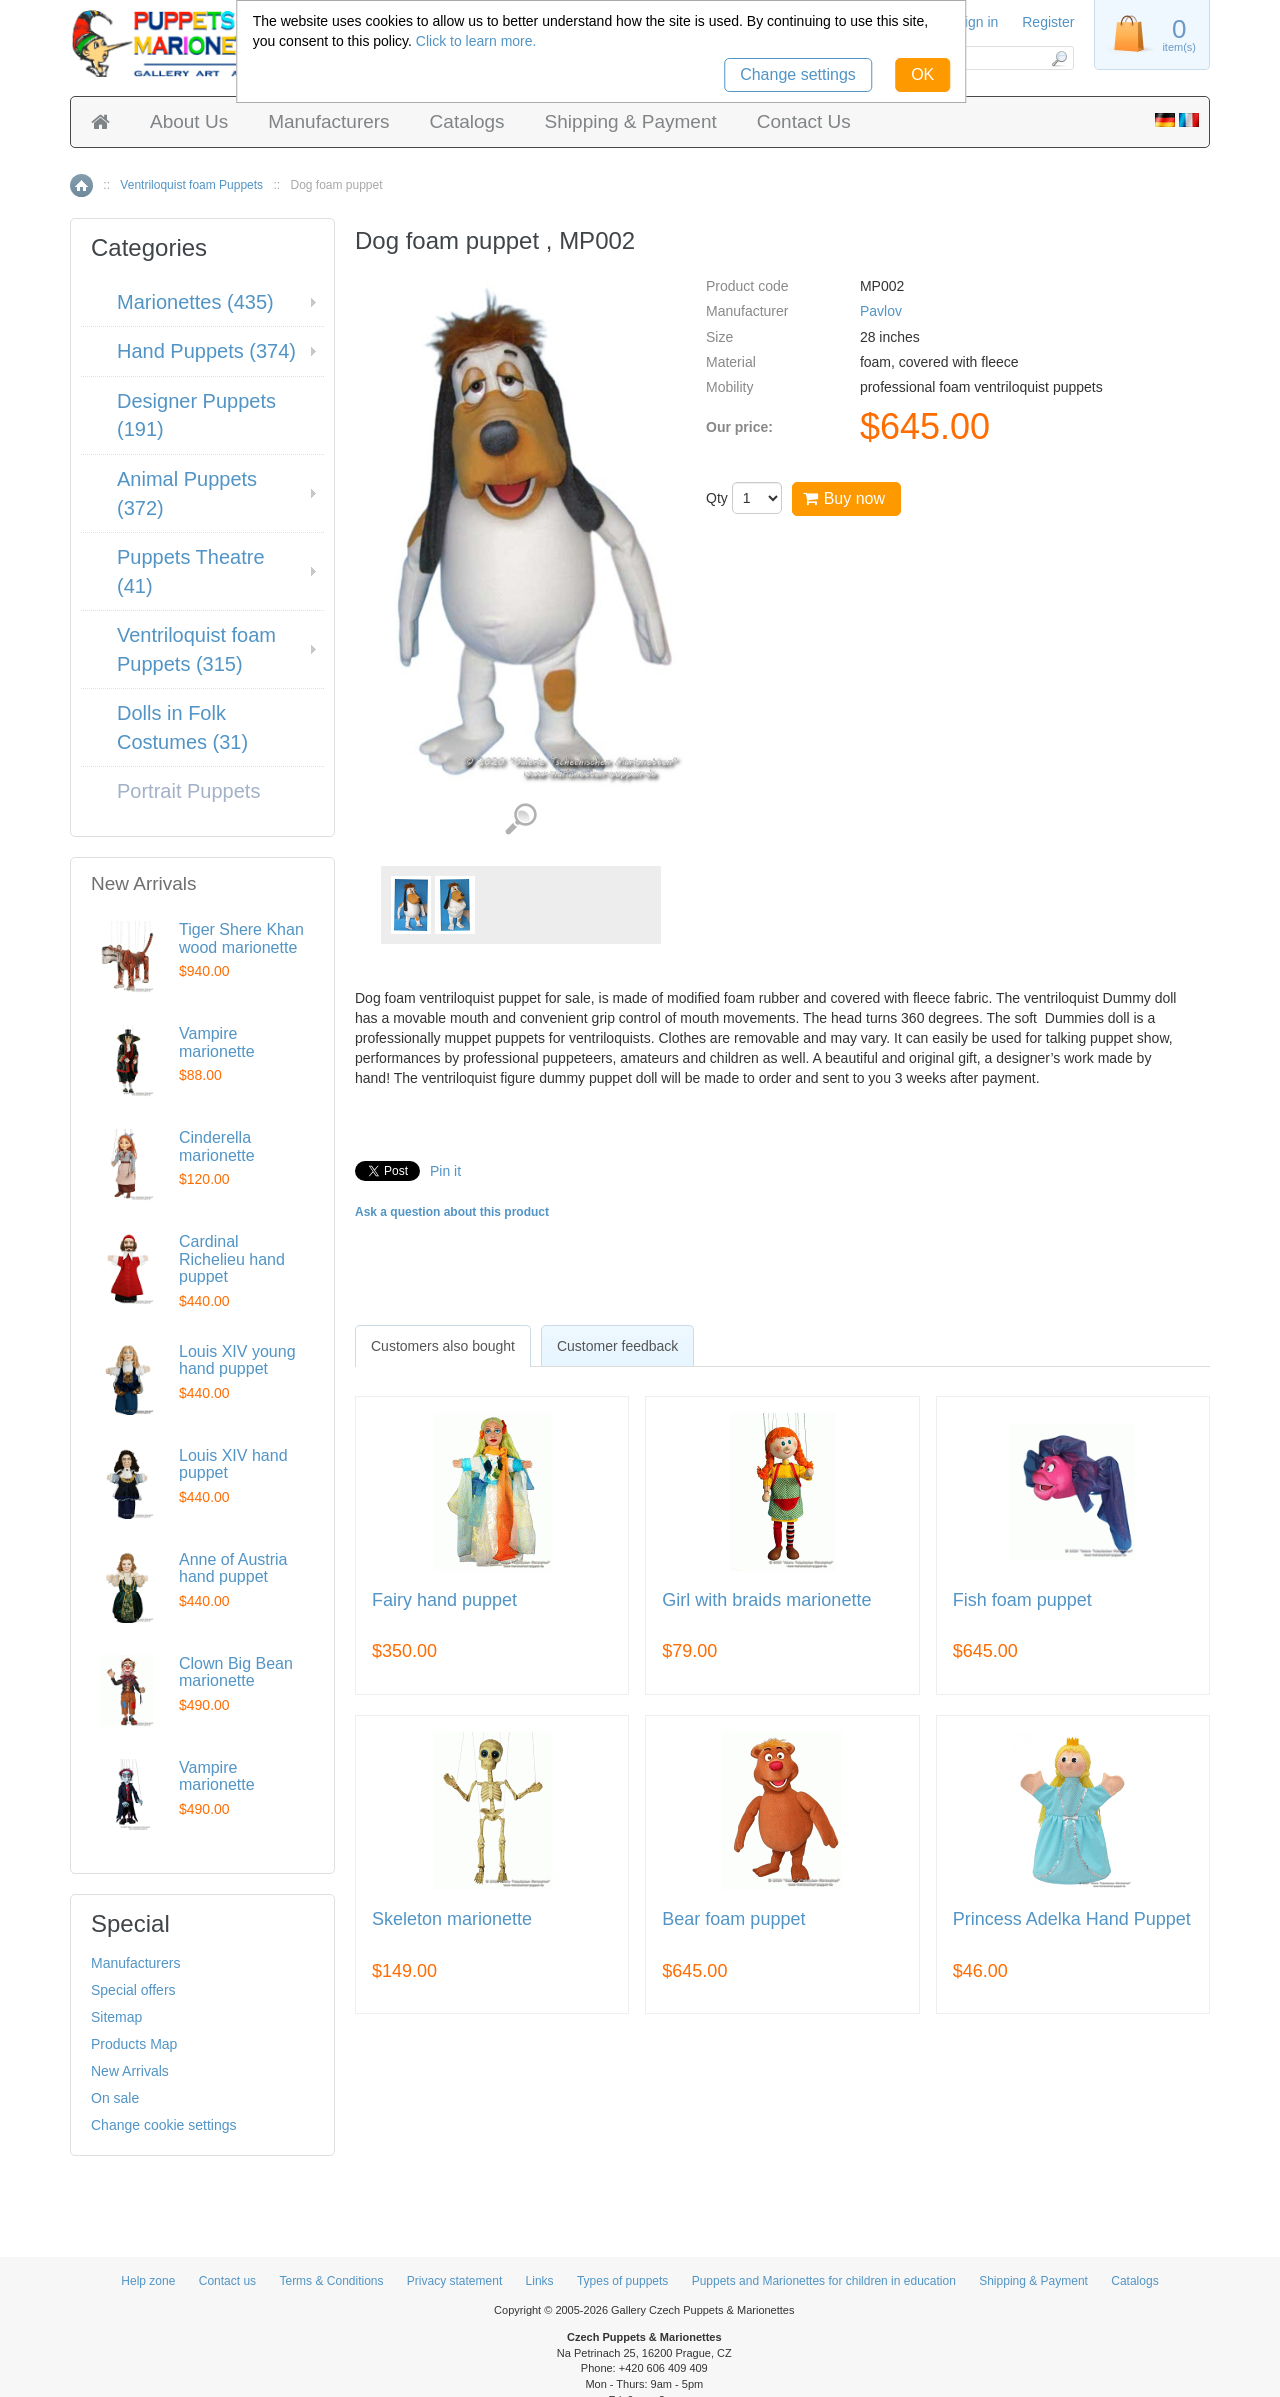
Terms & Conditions (331, 2281)
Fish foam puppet (1022, 1600)
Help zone (148, 2281)
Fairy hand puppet (444, 1600)
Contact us (227, 2281)
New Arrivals (130, 2071)
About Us (189, 121)
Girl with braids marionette (766, 1600)
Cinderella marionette (217, 1146)
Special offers (133, 1990)
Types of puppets (622, 2281)
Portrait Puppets (188, 791)
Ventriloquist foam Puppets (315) (196, 649)
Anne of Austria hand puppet (233, 1568)
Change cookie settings (164, 2125)
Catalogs (467, 121)
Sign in (977, 22)
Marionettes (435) (195, 302)
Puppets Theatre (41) (191, 571)
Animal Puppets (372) (187, 493)
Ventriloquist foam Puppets (191, 185)
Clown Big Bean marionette (236, 1672)
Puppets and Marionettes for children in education (824, 2281)
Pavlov (881, 311)
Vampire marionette (217, 1042)
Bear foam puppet (733, 1919)
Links (540, 2281)
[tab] (443, 1346)
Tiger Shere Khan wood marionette (241, 938)
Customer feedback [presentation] (617, 1346)
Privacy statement (454, 2281)
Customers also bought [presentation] (443, 1346)
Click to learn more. (476, 41)
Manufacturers (328, 121)
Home (81, 185)
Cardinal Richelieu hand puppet (232, 1259)
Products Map (134, 2044)
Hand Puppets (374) (206, 351)
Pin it (445, 1171)
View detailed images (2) (520, 819)
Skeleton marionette (452, 1919)
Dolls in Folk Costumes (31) (182, 727)
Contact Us (804, 121)
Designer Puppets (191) (196, 415)
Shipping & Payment (631, 121)
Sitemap (116, 2017)
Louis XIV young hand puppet (237, 1360)
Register (1048, 22)
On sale (115, 2098)
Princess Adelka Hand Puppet (1072, 1919)
